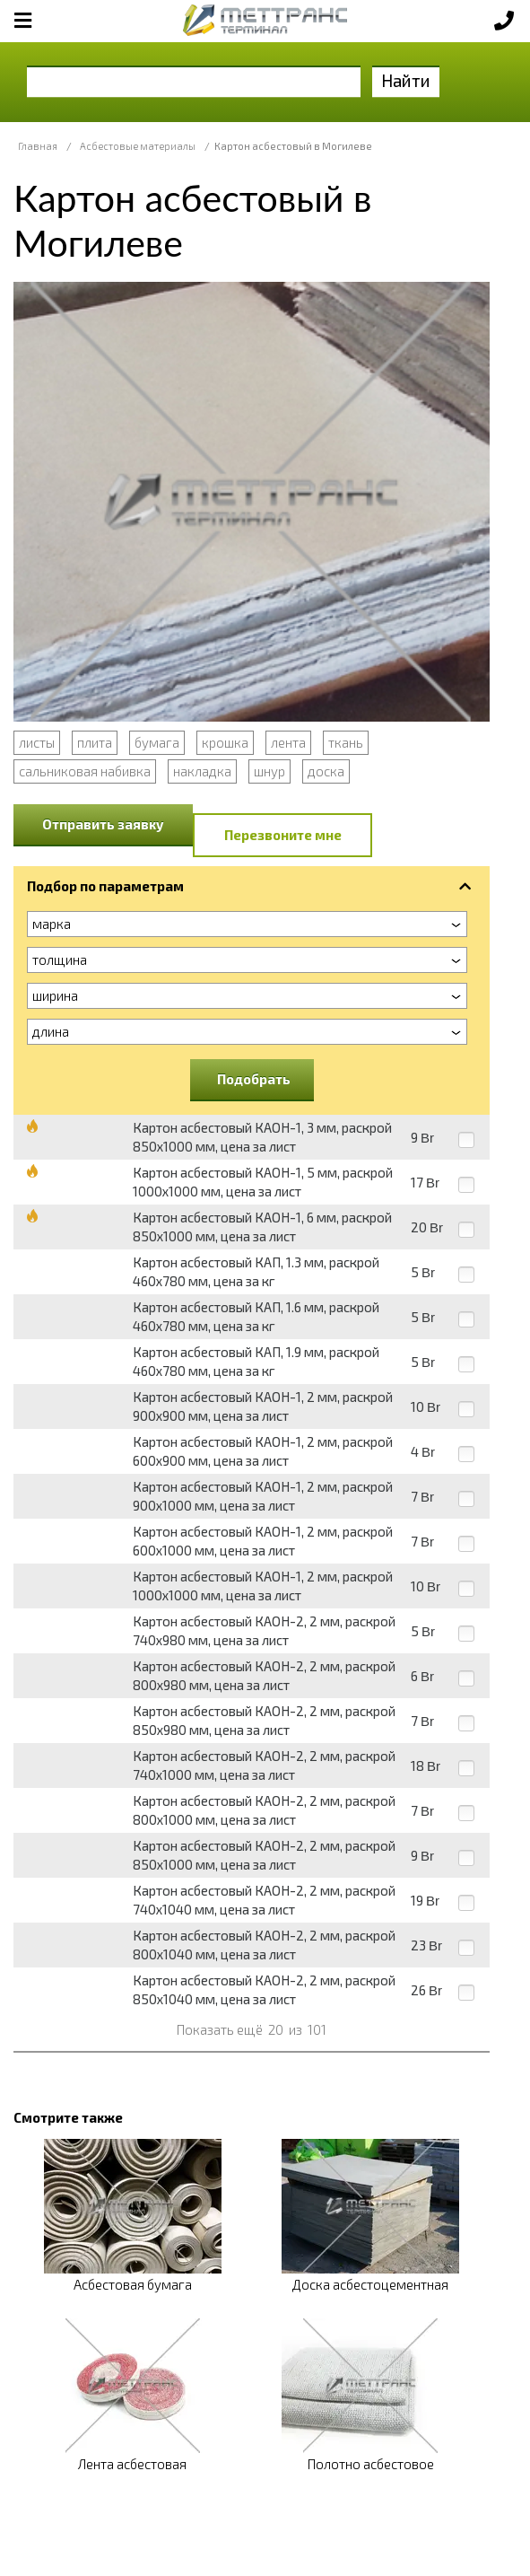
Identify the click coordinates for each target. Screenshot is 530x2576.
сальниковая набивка (85, 771)
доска (326, 771)
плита (94, 742)
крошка (225, 742)
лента (288, 742)
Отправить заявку (103, 824)
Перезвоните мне (283, 835)
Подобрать (254, 1079)
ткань (345, 742)
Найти (405, 80)
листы (37, 742)
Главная (37, 146)
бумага (157, 742)
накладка (202, 771)
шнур (269, 771)
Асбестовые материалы (137, 146)
